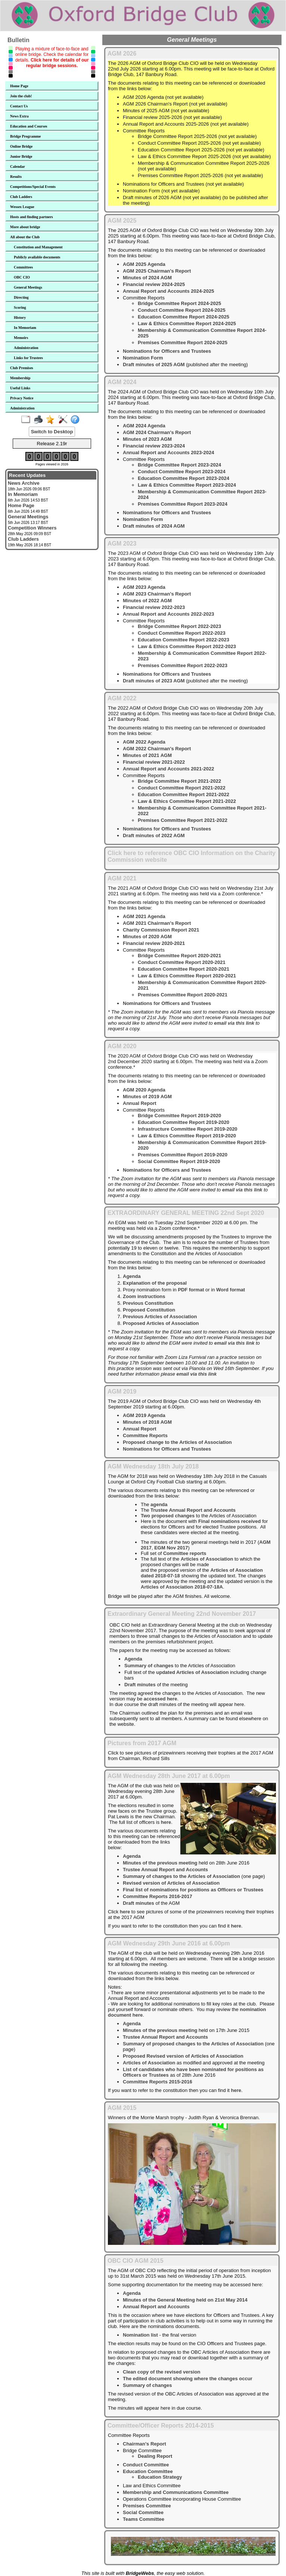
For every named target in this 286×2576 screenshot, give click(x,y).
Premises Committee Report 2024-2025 (182, 342)
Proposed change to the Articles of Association (177, 1442)
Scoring (20, 307)
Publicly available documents (37, 257)
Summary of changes (149, 1665)
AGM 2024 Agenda (144, 425)
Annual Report (139, 1103)
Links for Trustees (28, 358)
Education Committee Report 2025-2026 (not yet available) (201, 150)
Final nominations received (229, 1521)
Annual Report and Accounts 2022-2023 (168, 614)
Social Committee (143, 2512)
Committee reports (184, 1553)
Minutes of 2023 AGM (147, 439)
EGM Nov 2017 (171, 1548)
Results (16, 177)
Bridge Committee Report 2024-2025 (179, 303)
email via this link (234, 1023)
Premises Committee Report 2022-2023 (182, 665)
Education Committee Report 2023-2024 (183, 478)
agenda (159, 1504)
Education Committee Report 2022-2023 (183, 640)
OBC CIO (22, 277)
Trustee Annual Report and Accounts (193, 1510)
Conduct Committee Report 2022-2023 (182, 633)
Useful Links (20, 388)
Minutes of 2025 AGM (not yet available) (166, 110)
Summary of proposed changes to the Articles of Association (193, 2043)
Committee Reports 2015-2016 (157, 2082)
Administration (26, 348)
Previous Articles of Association (160, 1316)
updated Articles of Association (192, 1672)
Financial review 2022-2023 (154, 607)
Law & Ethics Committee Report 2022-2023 (187, 646)
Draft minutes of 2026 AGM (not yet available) (172, 197)
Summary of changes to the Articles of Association (181, 1876)
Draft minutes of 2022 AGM (154, 835)
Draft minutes (140, 1684)
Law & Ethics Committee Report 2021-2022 (187, 801)
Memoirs (21, 338)
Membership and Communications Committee (176, 2492)
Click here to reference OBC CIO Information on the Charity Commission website (192, 856)
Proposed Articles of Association (161, 1323)
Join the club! (21, 96)
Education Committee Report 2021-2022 (183, 794)
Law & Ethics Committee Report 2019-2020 (187, 1135)
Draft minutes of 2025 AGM (154, 364)
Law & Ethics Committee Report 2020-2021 (187, 975)
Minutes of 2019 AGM (147, 1096)
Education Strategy (160, 2477)
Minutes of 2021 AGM (147, 755)
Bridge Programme (25, 136)
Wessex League (22, 207)
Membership (20, 378)
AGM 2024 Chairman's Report (157, 432)
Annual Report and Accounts (156, 2306)
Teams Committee (143, 2519)
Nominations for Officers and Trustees (167, 351)
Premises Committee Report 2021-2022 (182, 820)
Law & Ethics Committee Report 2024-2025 (187, 323)
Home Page (19, 86)
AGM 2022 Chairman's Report (157, 748)
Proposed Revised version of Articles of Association (183, 2056)
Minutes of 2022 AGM (147, 600)
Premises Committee (147, 2506)
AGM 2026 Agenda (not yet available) (163, 97)
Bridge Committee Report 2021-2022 (179, 781)
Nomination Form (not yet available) (161, 191)
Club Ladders (21, 197)
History (20, 317)
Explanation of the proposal (155, 1283)
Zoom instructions (144, 1296)
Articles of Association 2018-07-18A (182, 1587)
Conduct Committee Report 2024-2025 (182, 310)
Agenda (132, 1276)
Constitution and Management (38, 247)
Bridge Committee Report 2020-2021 (179, 955)
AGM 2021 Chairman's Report (157, 923)
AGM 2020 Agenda (144, 1090)
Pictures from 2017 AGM (142, 1743)
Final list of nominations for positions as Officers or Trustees (193, 1889)
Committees (23, 267)
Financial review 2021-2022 (154, 762)
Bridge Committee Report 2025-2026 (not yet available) (197, 136)
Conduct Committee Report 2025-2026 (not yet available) (199, 143)
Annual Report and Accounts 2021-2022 (168, 769)
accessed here (160, 1699)
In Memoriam (25, 328)
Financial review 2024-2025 (154, 284)
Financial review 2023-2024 (154, 446)
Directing (21, 297)
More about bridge (25, 227)
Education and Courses (28, 126)
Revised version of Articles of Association (171, 1883)
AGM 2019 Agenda (144, 1415)
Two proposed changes (168, 1515)
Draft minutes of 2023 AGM (154, 681)
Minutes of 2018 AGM (147, 1422)
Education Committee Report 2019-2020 (183, 1122)
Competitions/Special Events (33, 187)
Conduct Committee (146, 2464)
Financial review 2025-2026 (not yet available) (172, 117)
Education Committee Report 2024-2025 (183, 317)
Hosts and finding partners (31, 217)
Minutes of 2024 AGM (147, 277)
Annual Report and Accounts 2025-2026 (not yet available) (186, 124)
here (166, 1822)
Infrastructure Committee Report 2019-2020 (187, 1129)
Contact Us (19, 106)
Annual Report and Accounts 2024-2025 (168, 291)
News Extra (19, 116)
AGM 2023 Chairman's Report (157, 594)
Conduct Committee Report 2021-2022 (182, 788)
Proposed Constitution (149, 1310)
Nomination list (140, 2335)
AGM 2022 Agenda (144, 742)
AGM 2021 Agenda (144, 916)
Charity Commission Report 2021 (161, 930)
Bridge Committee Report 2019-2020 (179, 1115)
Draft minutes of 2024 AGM (154, 526)
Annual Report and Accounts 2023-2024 (168, 452)
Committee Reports (145, 1435)
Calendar (17, 166)
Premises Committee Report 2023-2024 (182, 504)
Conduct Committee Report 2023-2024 (182, 471)
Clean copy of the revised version (161, 2372)
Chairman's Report (144, 2444)
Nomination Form (143, 358)
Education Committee (148, 2471)
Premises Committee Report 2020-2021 (182, 995)
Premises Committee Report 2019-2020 (182, 1154)
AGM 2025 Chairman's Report (157, 271)
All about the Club (25, 237)
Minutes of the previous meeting (160, 1863)
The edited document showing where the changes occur (187, 2378)
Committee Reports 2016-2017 (157, 1896)
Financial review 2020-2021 (154, 943)
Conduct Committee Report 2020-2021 (182, 962)
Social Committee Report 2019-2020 (179, 1161)
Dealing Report (155, 2456)
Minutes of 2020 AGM (147, 936)
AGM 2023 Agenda (144, 587)
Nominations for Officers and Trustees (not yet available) (183, 184)
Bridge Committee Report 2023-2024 (179, 465)
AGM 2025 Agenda (144, 264)
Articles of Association (207, 1559)
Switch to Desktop (52, 431)
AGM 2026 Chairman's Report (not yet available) (175, 104)
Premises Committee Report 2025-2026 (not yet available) (200, 175)
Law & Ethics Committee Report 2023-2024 (187, 485)
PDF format (191, 1289)
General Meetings (28, 287)
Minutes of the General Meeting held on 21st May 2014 (185, 2300)
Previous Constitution (148, 1303)
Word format (230, 1289)
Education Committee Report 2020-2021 (183, 969)
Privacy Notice (21, 398)
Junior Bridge (21, 156)
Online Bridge (21, 146)
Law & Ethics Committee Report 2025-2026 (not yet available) (204, 156)
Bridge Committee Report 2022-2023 (179, 626)
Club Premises (21, 368)
